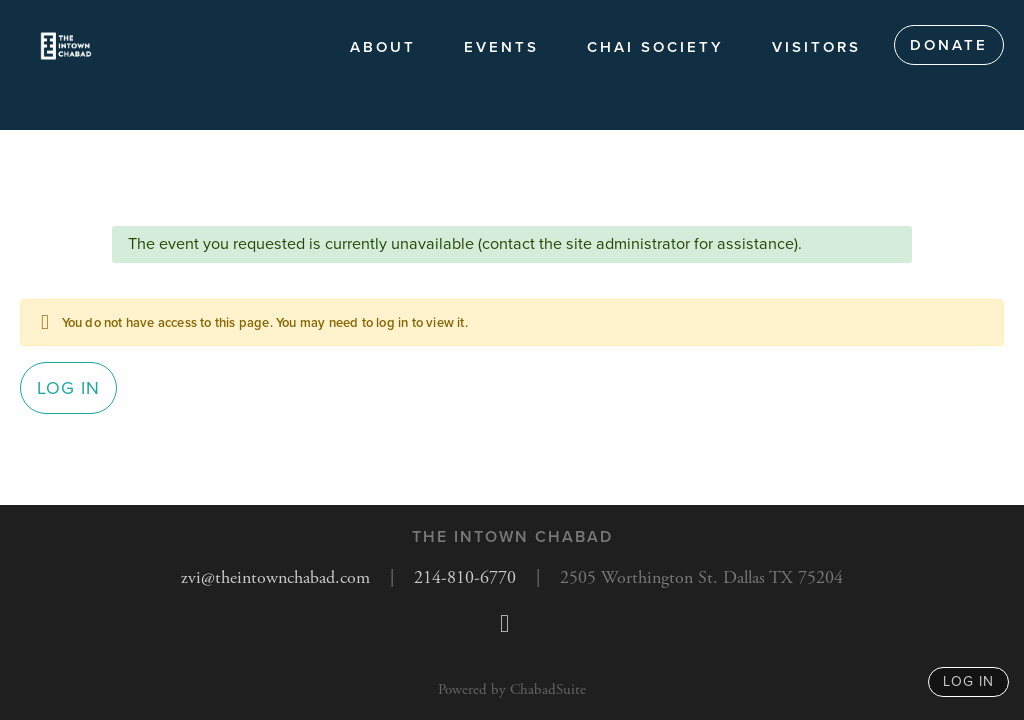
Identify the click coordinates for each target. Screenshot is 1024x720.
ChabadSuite (548, 689)
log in (968, 681)
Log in (68, 388)
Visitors (816, 47)
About (383, 47)
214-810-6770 (465, 577)
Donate (949, 45)
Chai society (655, 47)
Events (501, 47)
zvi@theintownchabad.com (275, 577)
